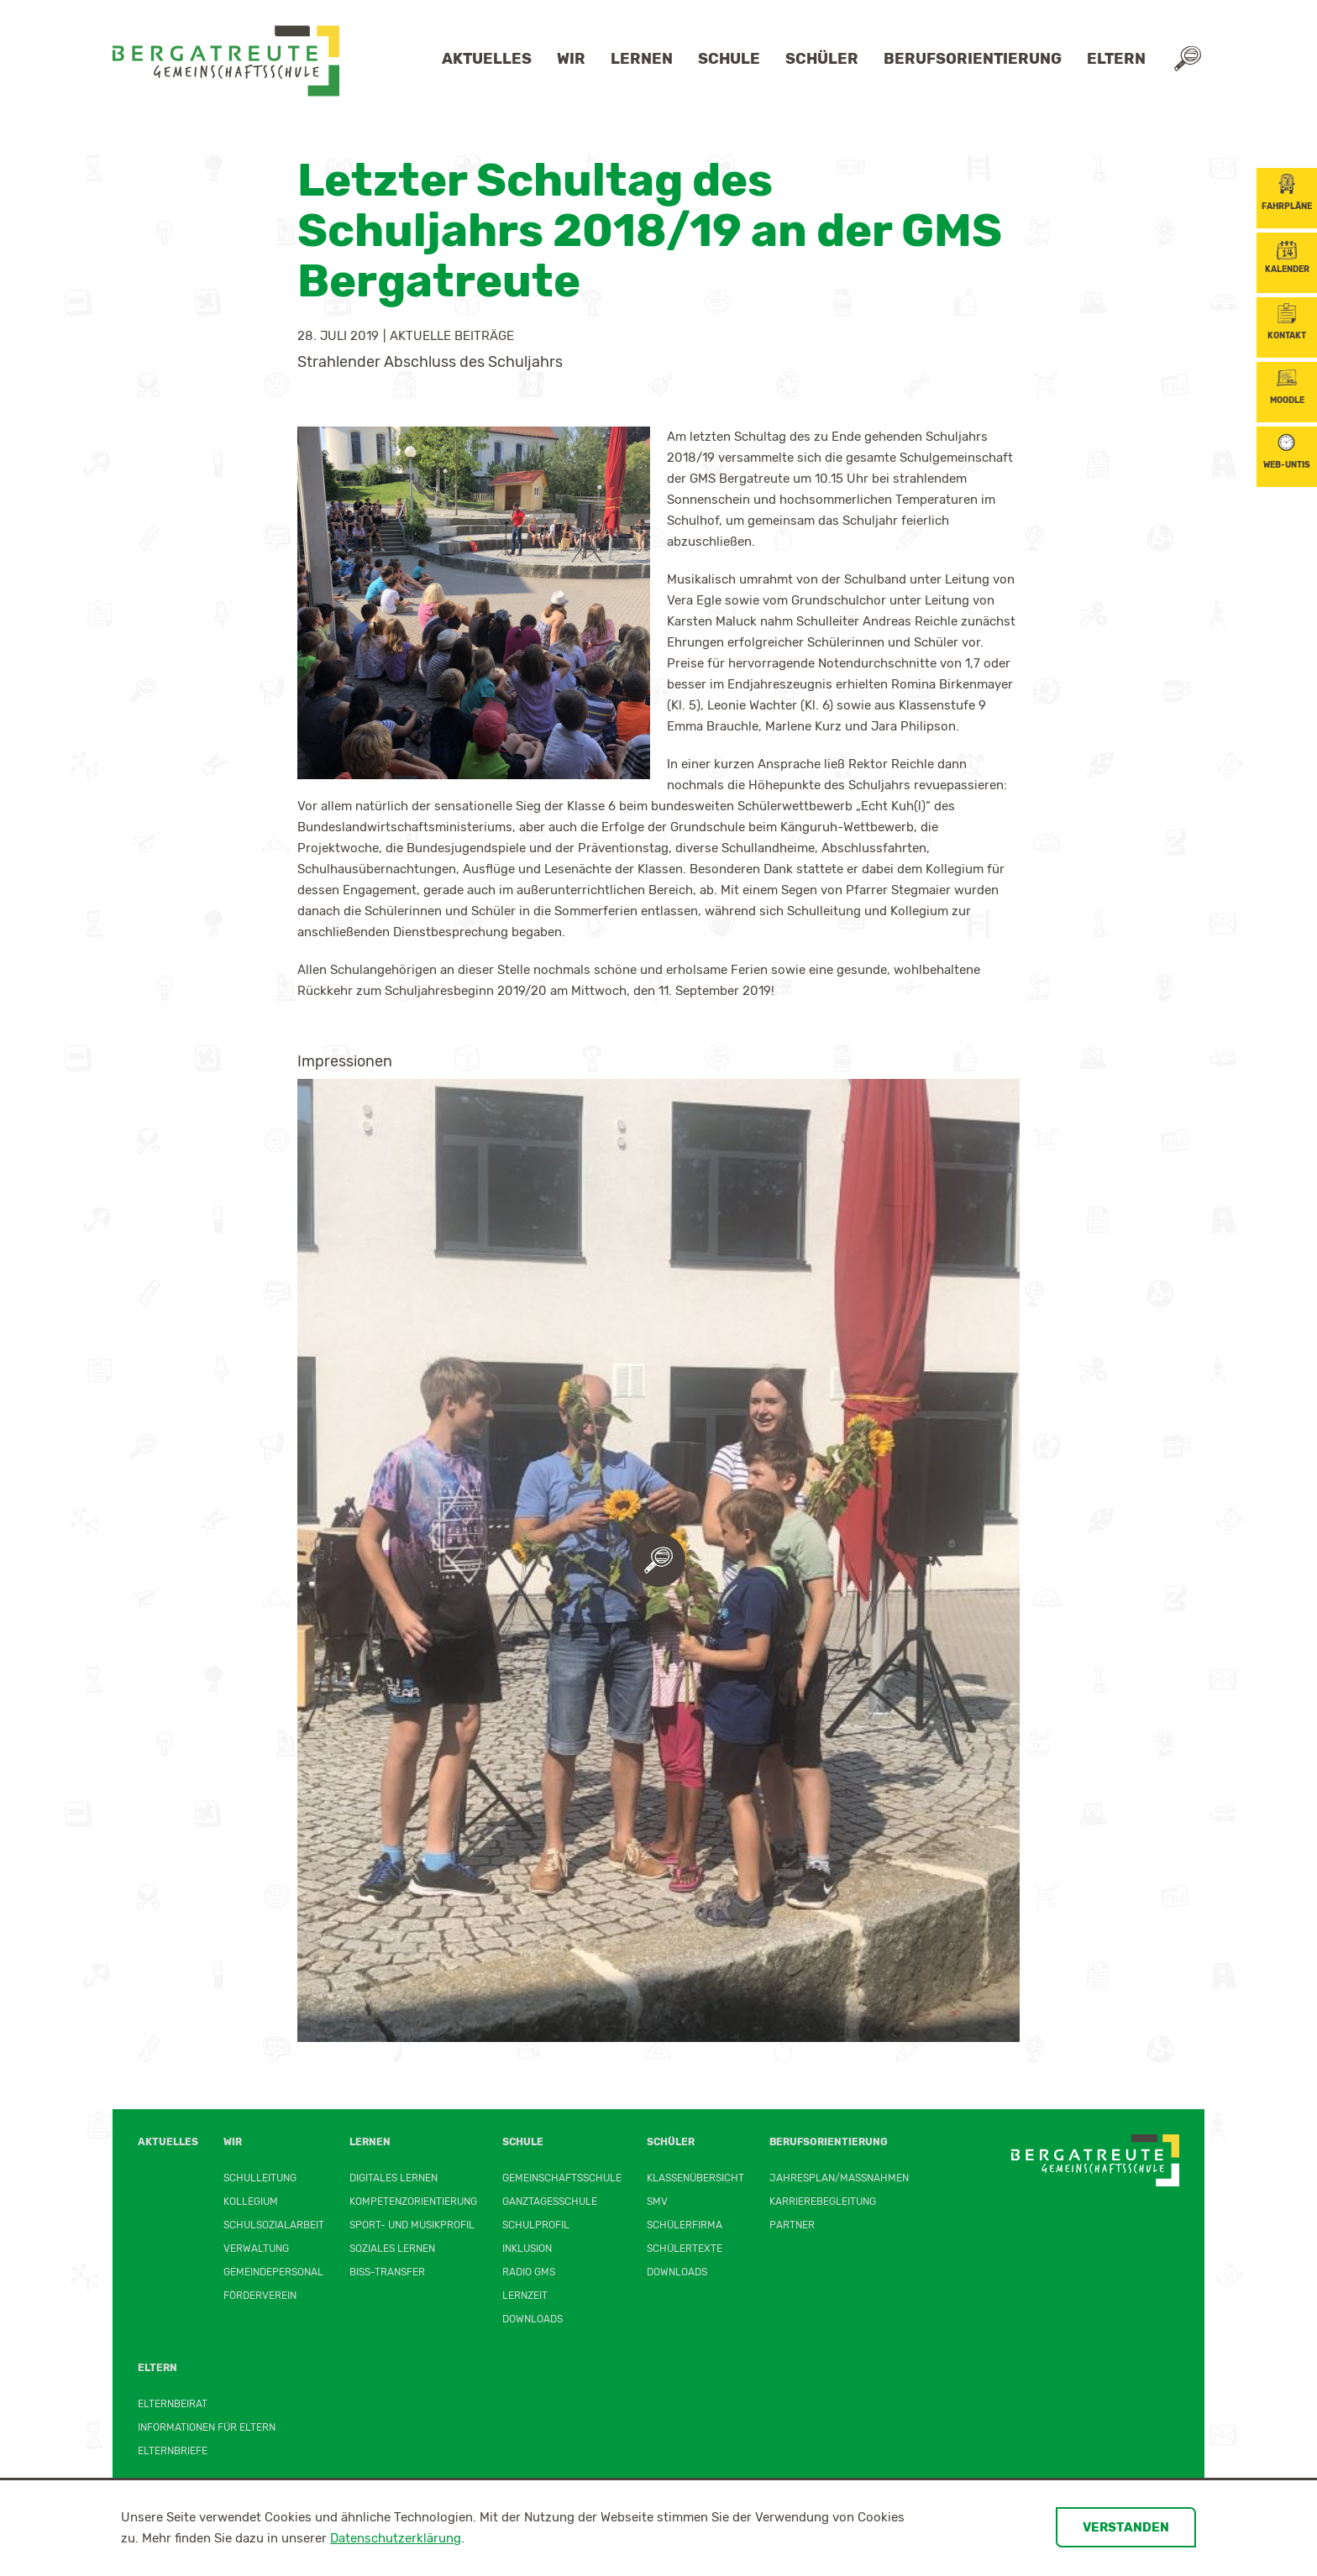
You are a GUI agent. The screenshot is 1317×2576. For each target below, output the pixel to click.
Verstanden (1126, 2527)
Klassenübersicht (695, 2178)
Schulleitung (259, 2178)
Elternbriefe (172, 2451)
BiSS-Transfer (387, 2272)
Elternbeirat (172, 2404)
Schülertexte (684, 2248)
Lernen (642, 59)
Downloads (532, 2319)
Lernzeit (525, 2295)
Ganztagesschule (549, 2201)
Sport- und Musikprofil (412, 2225)
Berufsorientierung (973, 59)
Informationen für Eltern (206, 2427)
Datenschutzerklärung (395, 2538)
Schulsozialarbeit (273, 2225)
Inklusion (527, 2248)
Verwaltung (256, 2248)
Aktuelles (487, 59)
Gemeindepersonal (273, 2272)
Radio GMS (528, 2272)
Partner (792, 2225)
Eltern (1116, 59)
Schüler (821, 59)
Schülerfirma (684, 2225)
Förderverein (259, 2295)
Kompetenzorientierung (413, 2201)
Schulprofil (535, 2225)
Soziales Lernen (392, 2248)
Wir (571, 59)
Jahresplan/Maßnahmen (839, 2178)
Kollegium (250, 2201)
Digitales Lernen (393, 2178)
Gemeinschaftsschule (562, 2178)
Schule (729, 59)
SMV (657, 2201)
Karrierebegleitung (822, 2201)
